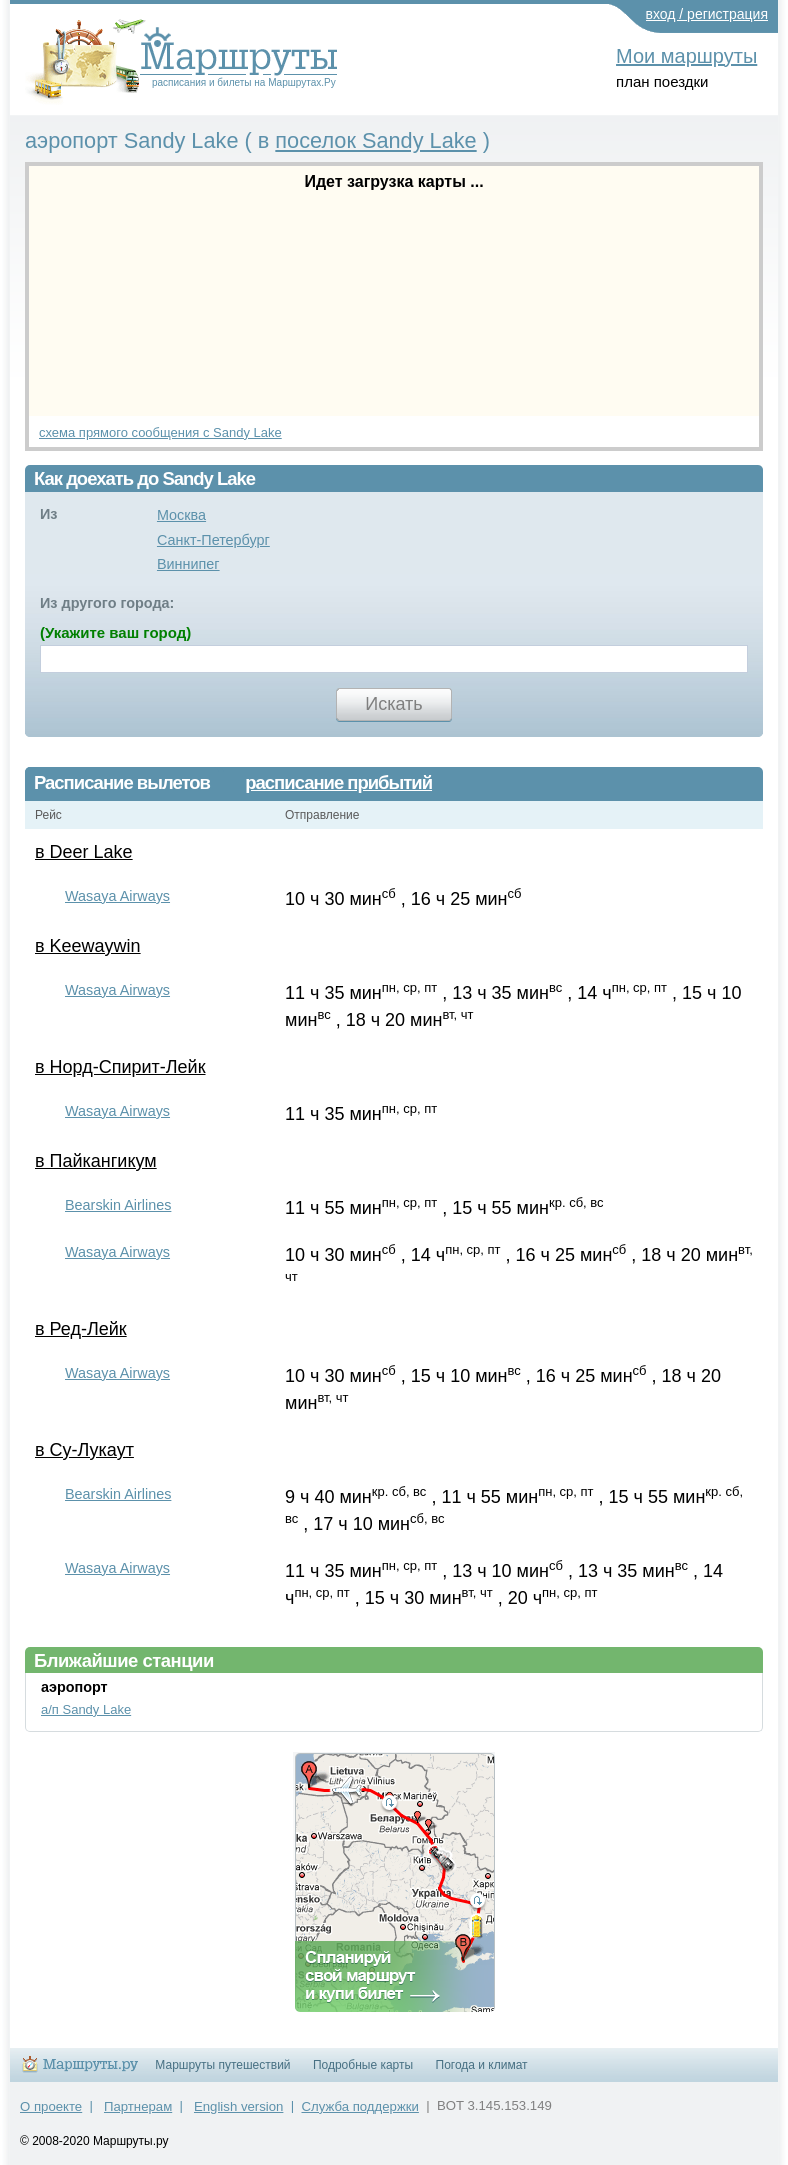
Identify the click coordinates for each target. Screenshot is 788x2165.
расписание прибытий (338, 783)
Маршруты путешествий (222, 2065)
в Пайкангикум (96, 1161)
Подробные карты (363, 2065)
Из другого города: (107, 603)
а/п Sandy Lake (86, 1709)
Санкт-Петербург (213, 540)
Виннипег (188, 564)
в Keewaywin (88, 946)
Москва (181, 515)
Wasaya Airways (117, 896)
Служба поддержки (360, 2106)
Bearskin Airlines (118, 1205)
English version (238, 2106)
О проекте (51, 2106)
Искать (393, 704)
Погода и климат (482, 2065)
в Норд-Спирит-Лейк (120, 1067)
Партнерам (138, 2106)
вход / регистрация (707, 14)
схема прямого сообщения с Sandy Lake (160, 432)
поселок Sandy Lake (375, 140)
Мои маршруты (686, 56)
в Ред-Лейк (81, 1329)
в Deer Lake (84, 852)
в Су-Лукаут (84, 1450)
